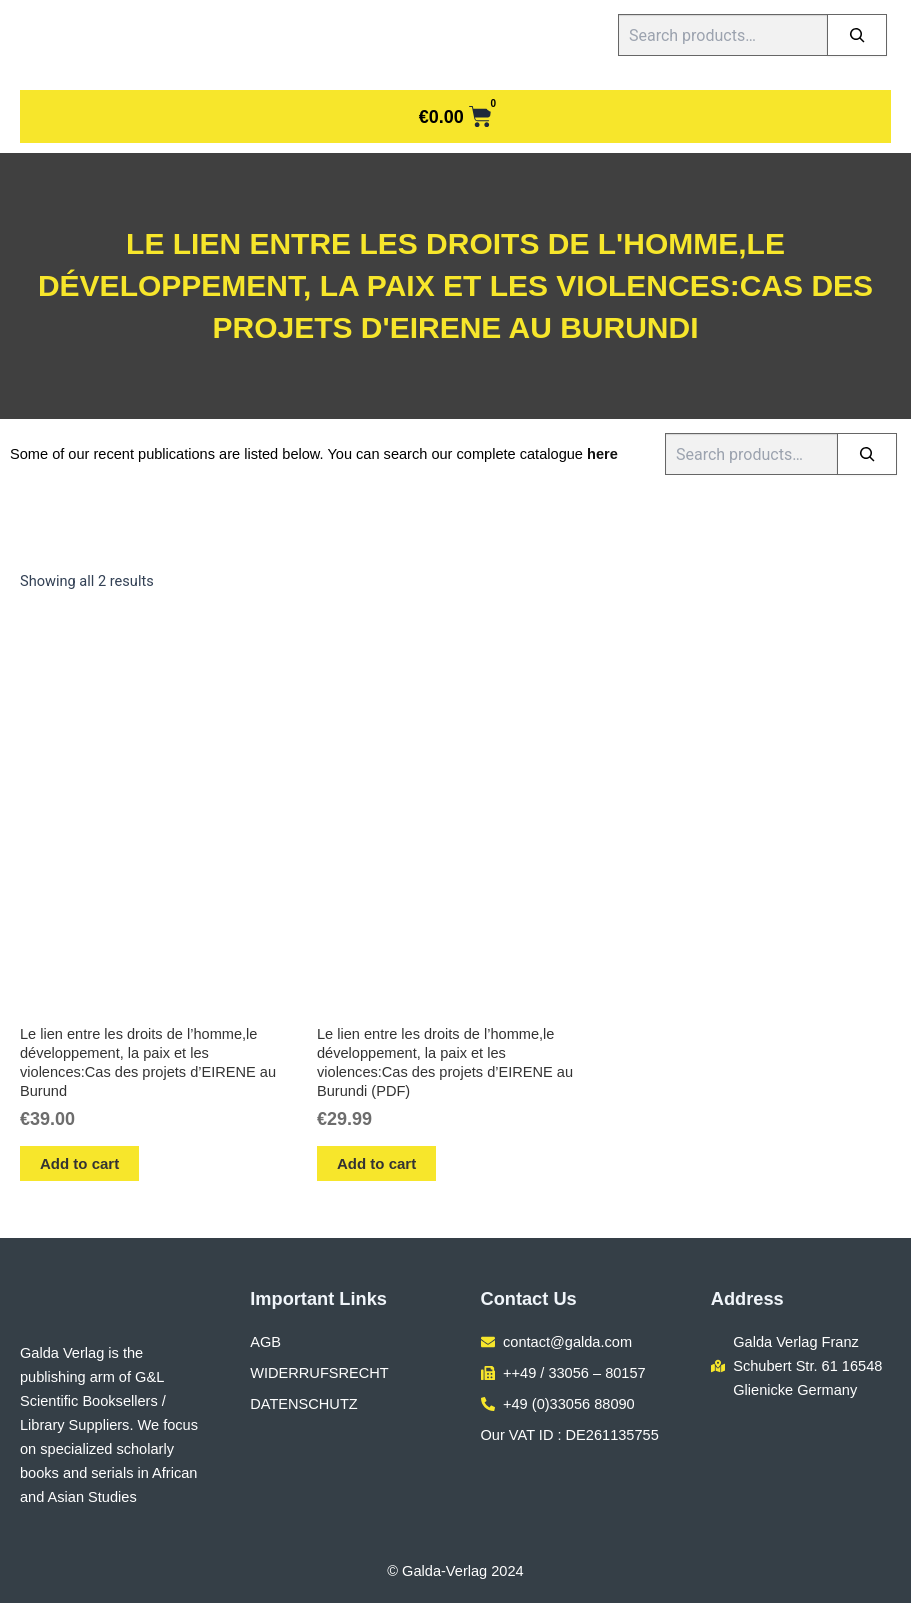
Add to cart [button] (79, 1163)
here (602, 454)
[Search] (857, 35)
